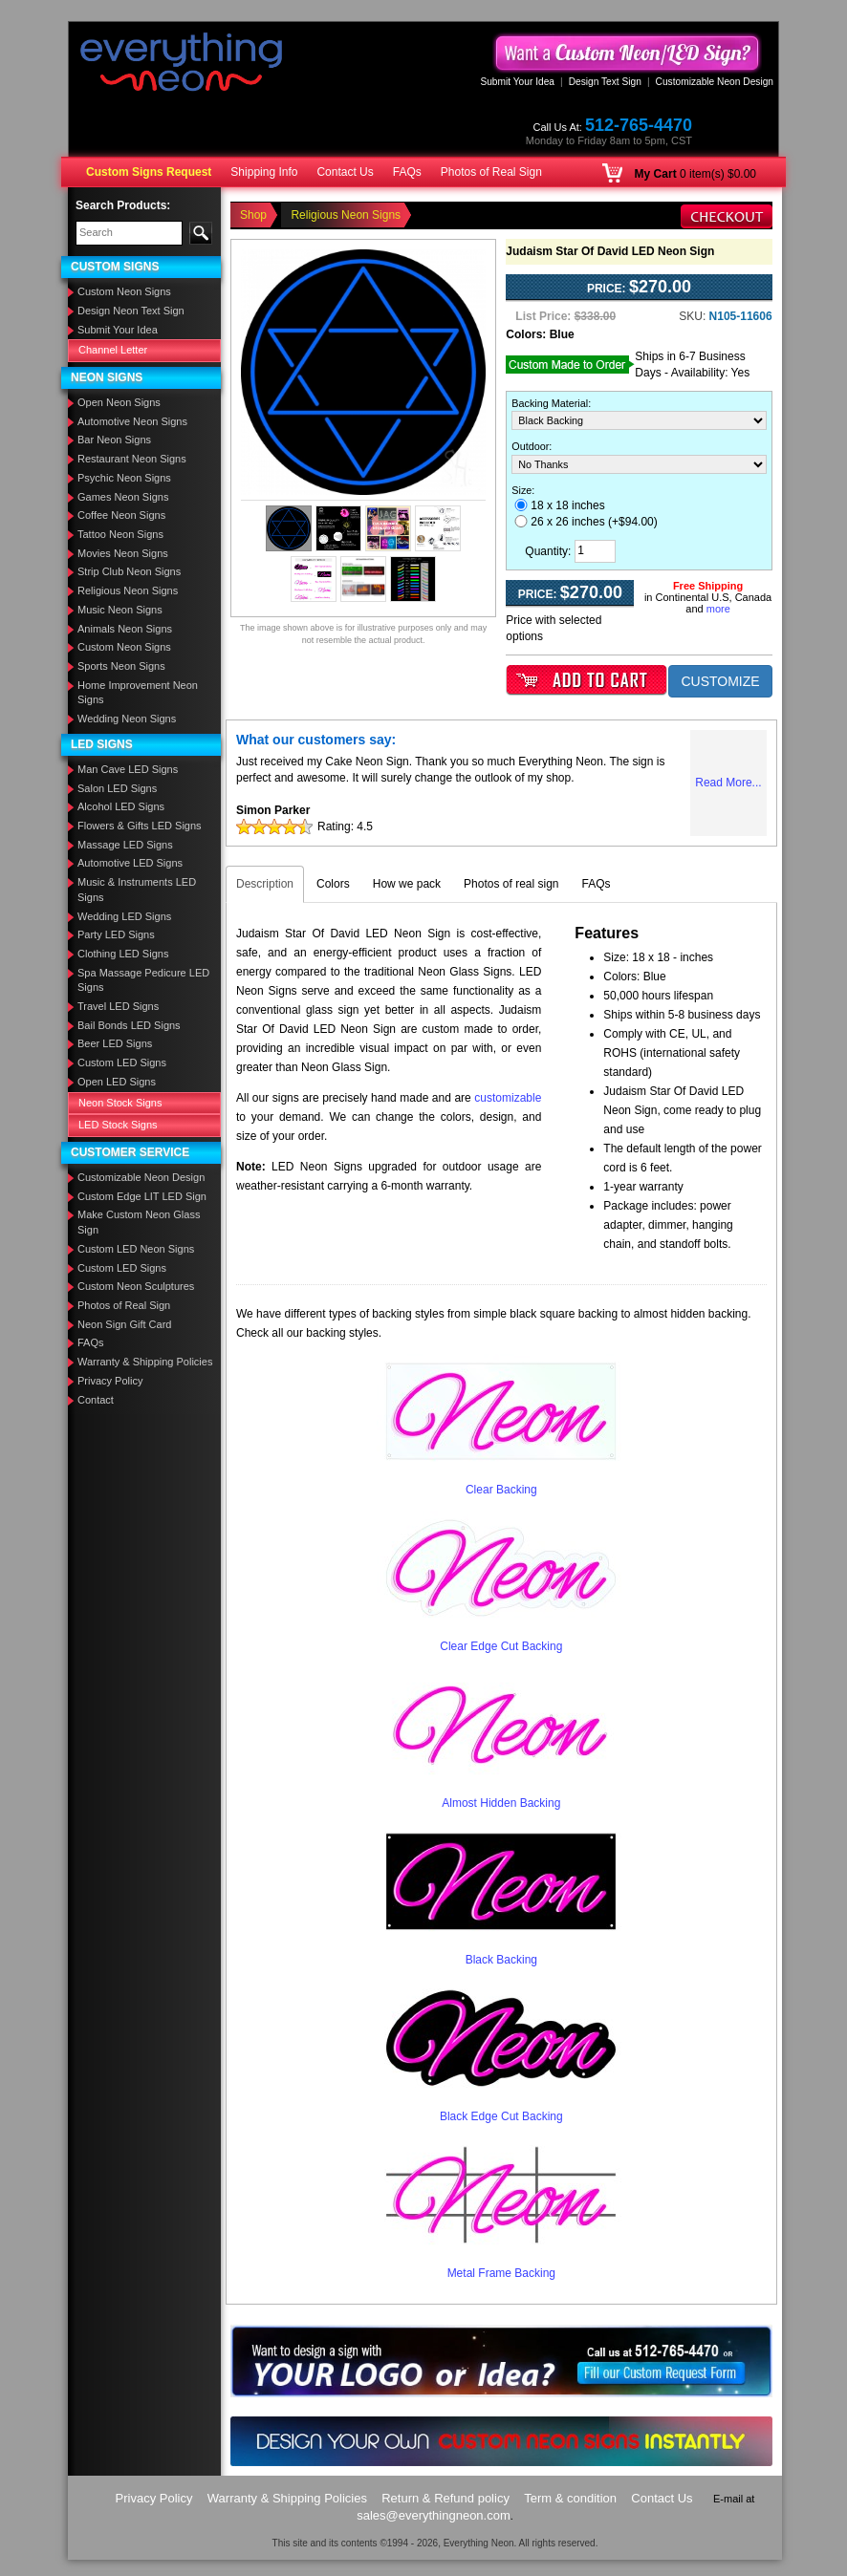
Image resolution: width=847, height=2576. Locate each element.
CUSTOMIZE (720, 681)
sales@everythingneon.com (433, 2515)
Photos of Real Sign (491, 172)
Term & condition (570, 2498)
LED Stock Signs (118, 1124)
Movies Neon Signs (122, 553)
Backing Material (549, 403)
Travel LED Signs (118, 1006)
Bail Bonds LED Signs (129, 1025)
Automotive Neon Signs (132, 421)
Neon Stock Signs (120, 1102)
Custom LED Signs (121, 1062)
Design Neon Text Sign (131, 310)
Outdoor (530, 446)
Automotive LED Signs (130, 863)
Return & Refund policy (445, 2498)
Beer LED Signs (114, 1043)
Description (264, 884)
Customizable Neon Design (714, 81)
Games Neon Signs (122, 497)
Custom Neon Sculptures (135, 1286)
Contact (95, 1400)
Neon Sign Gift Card (124, 1324)
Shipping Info (263, 172)
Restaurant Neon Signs (131, 458)
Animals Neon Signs (124, 628)
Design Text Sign (605, 81)
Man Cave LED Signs (127, 769)
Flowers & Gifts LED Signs (139, 825)
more (718, 608)
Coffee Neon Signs (121, 515)
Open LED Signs (116, 1081)
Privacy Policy (109, 1380)
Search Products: (123, 205)
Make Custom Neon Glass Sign (138, 1222)
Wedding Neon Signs (126, 718)
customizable (507, 1098)
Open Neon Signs (119, 402)
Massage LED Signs (125, 844)
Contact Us (344, 172)
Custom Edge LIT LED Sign (141, 1196)
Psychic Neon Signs (124, 477)
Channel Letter (112, 349)
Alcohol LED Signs (120, 806)
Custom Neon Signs (124, 291)
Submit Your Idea (517, 81)
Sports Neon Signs (121, 666)
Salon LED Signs (117, 788)
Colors (333, 884)
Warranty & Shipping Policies (144, 1361)
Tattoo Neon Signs (120, 534)
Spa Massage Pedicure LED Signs (143, 980)
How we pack (407, 884)
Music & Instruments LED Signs (136, 889)
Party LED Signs (116, 934)
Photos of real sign (511, 884)
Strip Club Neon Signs (129, 571)
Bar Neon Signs (114, 439)
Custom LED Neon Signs (135, 1249)
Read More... (728, 782)
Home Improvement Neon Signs (137, 692)
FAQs (407, 172)
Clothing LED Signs (122, 953)
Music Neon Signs (120, 609)
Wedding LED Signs (124, 916)
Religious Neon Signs (127, 590)
